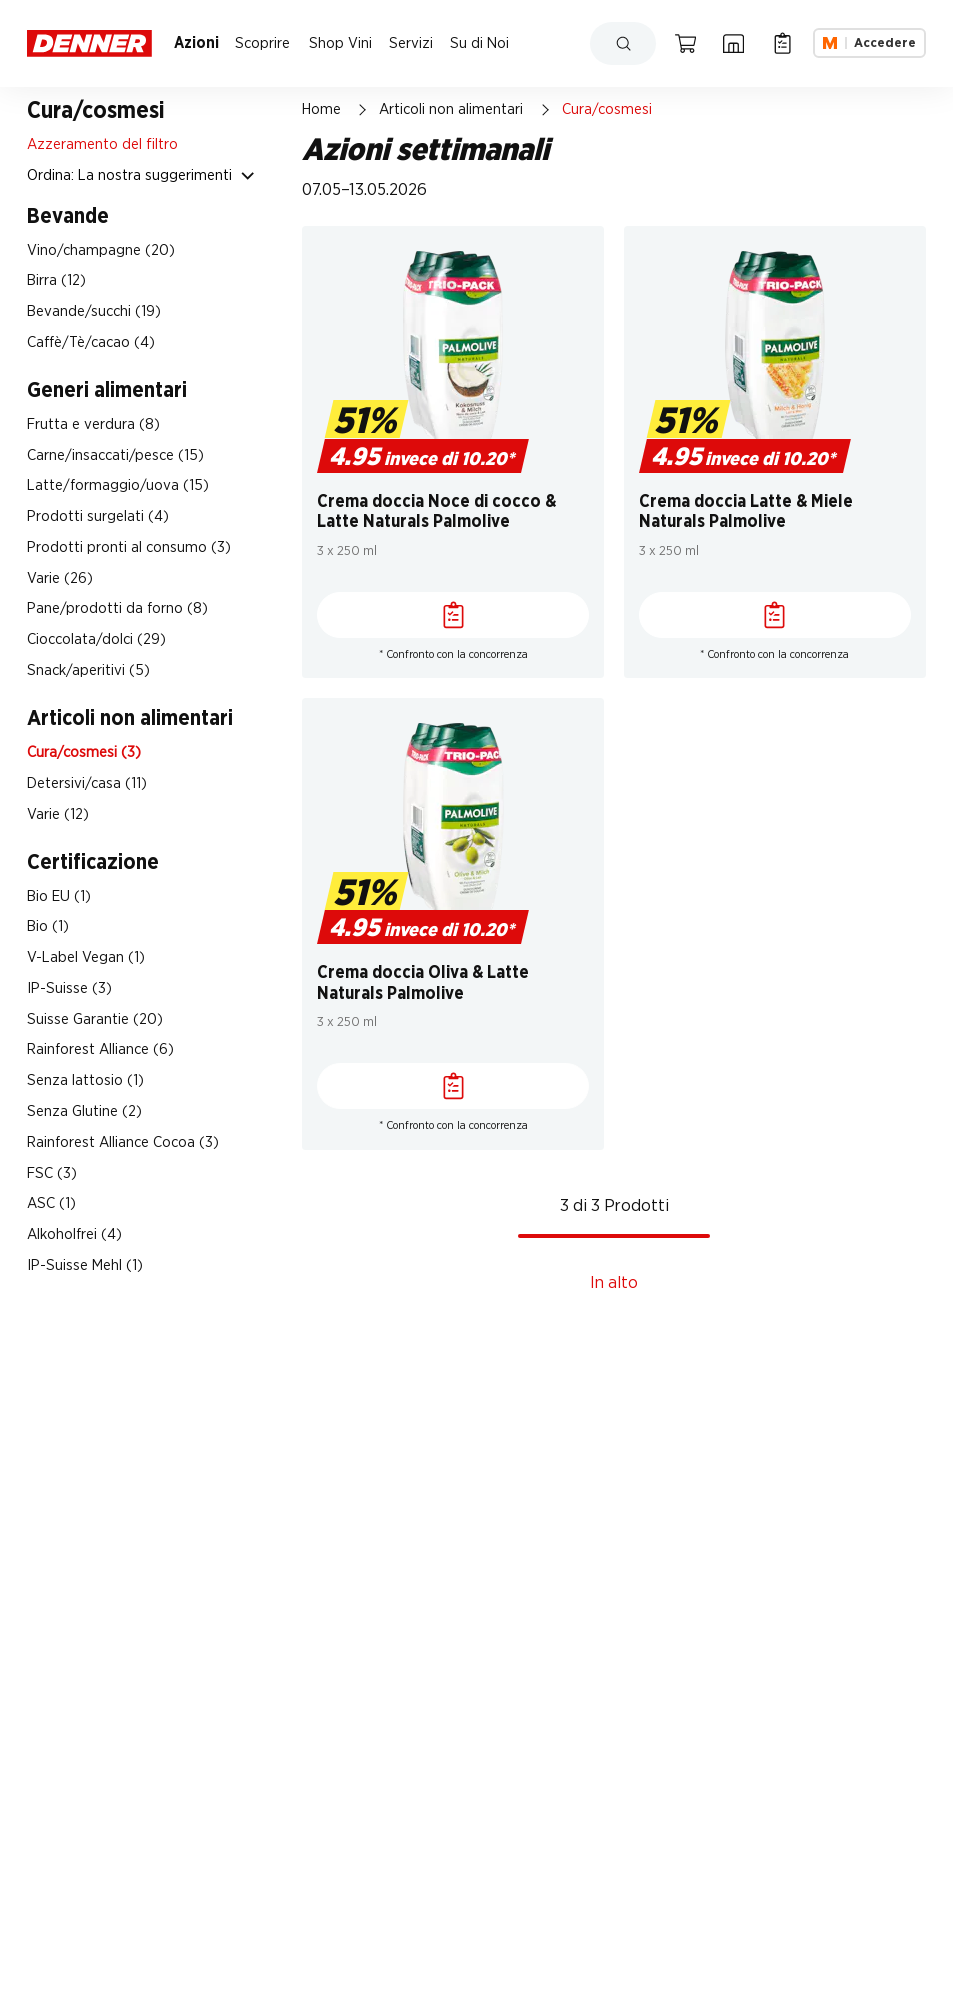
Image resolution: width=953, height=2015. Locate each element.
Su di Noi (479, 43)
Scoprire (262, 43)
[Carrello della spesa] (685, 43)
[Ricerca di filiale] (733, 43)
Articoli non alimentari (451, 109)
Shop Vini (340, 43)
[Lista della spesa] (782, 43)
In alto (614, 1282)
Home (321, 109)
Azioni (196, 43)
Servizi (411, 43)
